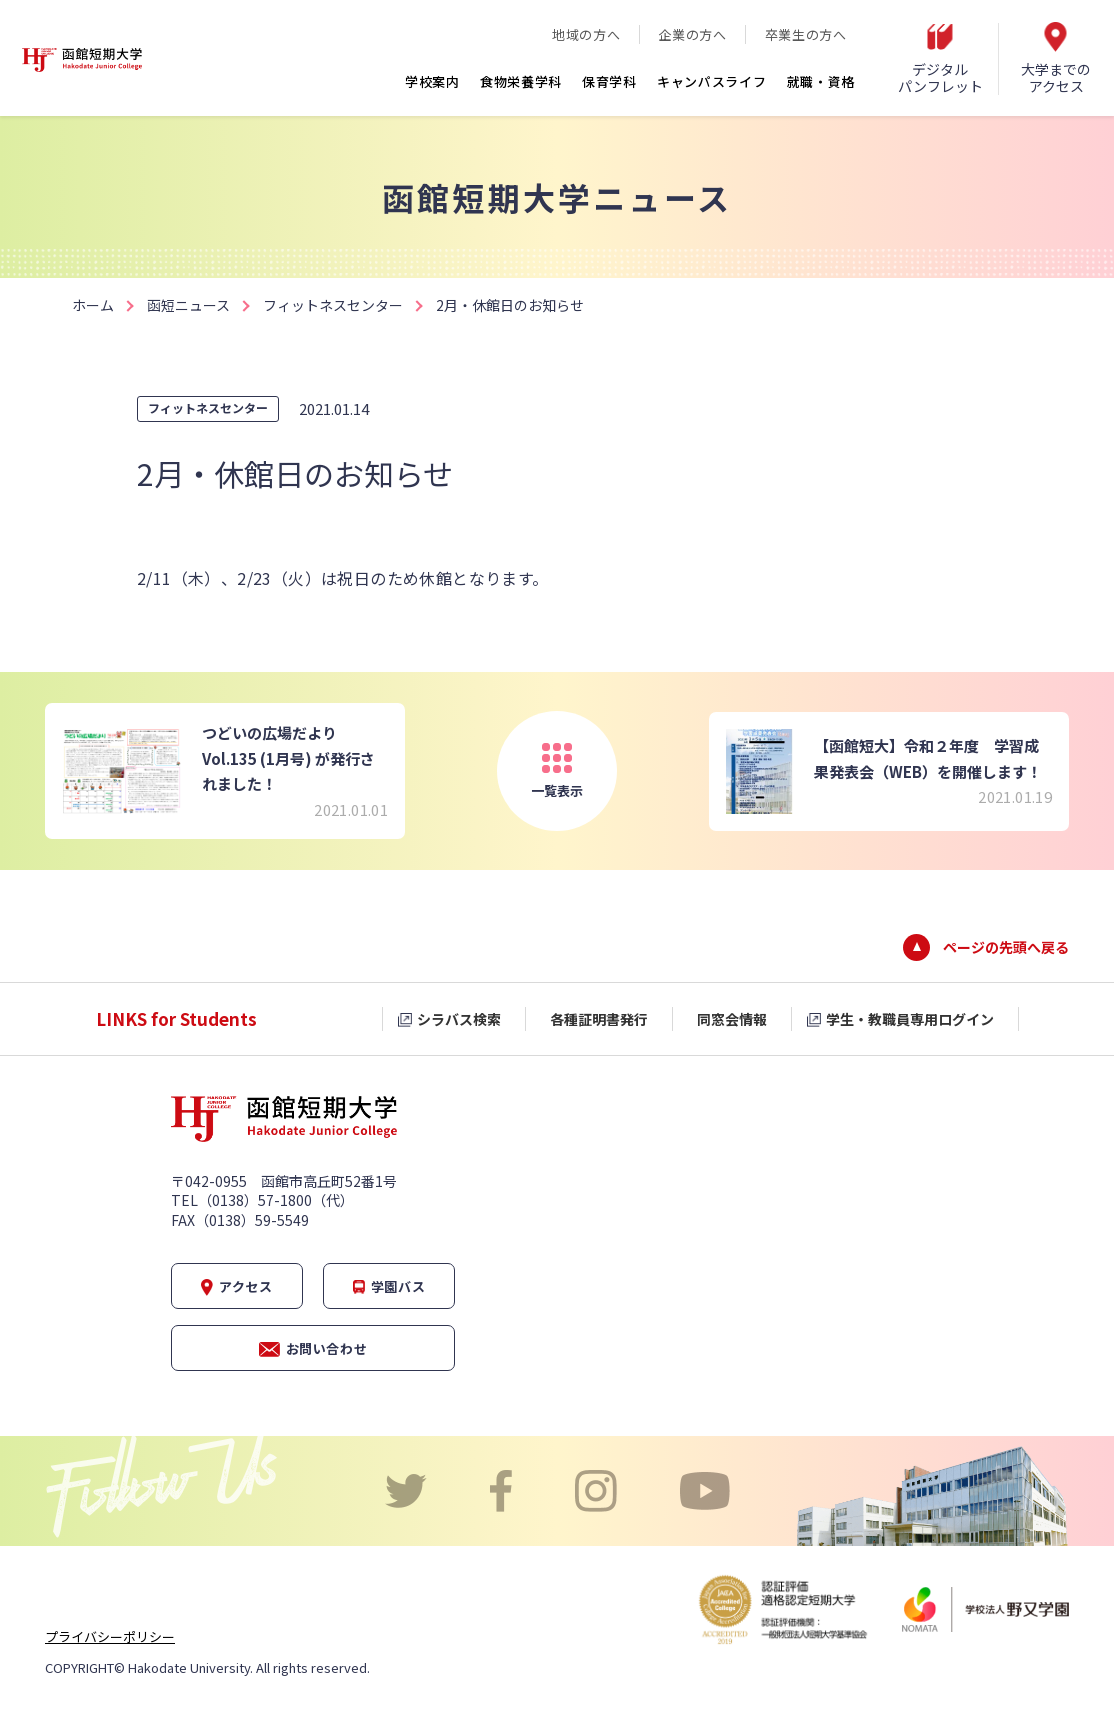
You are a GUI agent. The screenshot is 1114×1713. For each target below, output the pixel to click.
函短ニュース (188, 305)
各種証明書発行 (599, 1019)
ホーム (93, 305)
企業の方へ (692, 34)
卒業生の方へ (806, 34)
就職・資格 (821, 81)
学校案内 (432, 81)
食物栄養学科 (521, 81)
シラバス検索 (459, 1019)
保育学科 (609, 81)
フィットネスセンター (333, 305)
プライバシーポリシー (110, 1636)
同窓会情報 (732, 1019)
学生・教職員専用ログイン (910, 1019)
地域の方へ (586, 34)
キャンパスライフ (712, 81)
